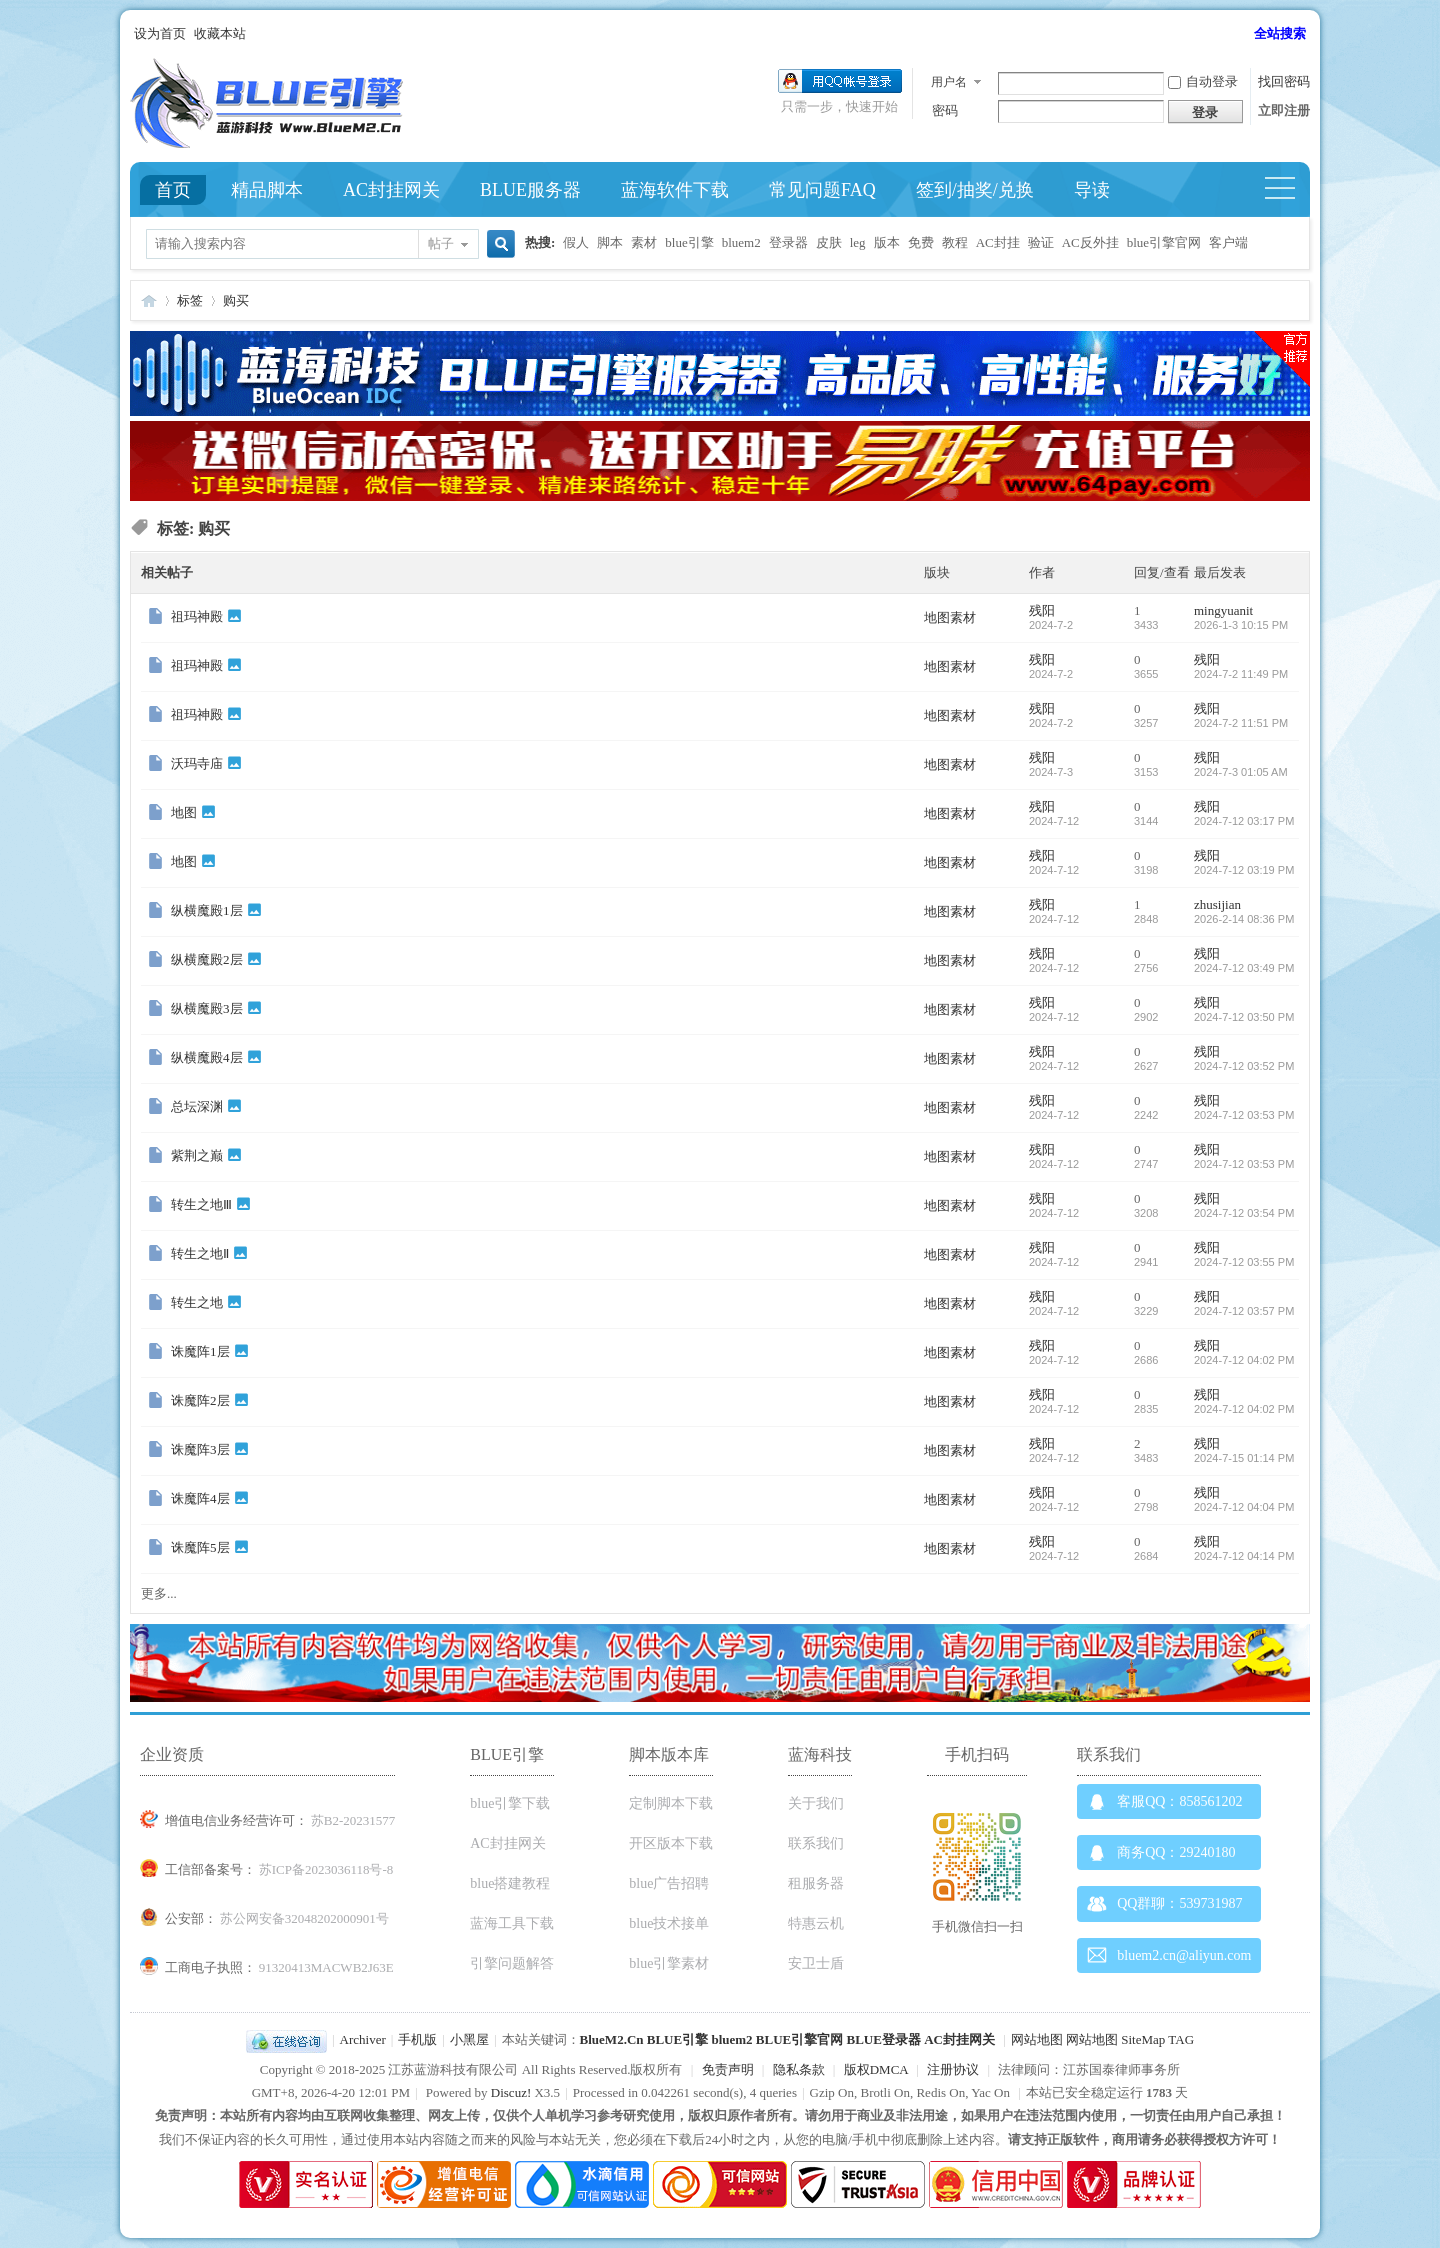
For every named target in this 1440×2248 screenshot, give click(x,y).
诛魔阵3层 (200, 1449)
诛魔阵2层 (200, 1400)
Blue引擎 (149, 300)
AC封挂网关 (391, 190)
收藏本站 (220, 33)
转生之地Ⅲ (201, 1204)
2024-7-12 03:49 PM (1244, 968)
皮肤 (829, 242)
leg (858, 242)
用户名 (949, 82)
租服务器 (816, 1883)
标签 (190, 300)
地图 (184, 812)
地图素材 (950, 617)
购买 (236, 300)
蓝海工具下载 (512, 1923)
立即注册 (1284, 110)
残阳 (1042, 610)
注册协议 (953, 2069)
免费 (921, 242)
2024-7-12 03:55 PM (1244, 1262)
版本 (887, 242)
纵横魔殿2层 (207, 959)
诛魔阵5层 (200, 1547)
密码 (945, 110)
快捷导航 (1288, 190)
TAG (1181, 2039)
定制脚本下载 (671, 1803)
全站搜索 (1280, 33)
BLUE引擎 (677, 2039)
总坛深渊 (197, 1106)
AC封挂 (998, 242)
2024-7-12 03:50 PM (1244, 1017)
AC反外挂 (1090, 242)
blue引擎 (689, 242)
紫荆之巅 (197, 1155)
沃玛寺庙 (197, 763)
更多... (159, 1593)
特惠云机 (816, 1923)
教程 (955, 242)
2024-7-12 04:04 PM (1244, 1507)
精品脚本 (267, 190)
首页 (173, 190)
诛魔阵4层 (200, 1498)
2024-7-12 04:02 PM (1244, 1360)
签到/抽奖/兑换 (975, 190)
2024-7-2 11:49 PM (1241, 674)
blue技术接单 (669, 1923)
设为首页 (160, 33)
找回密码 (1284, 81)
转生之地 (197, 1302)
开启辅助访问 (1245, 34)
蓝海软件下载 (675, 190)
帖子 (441, 243)
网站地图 (1037, 2039)
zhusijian (1217, 904)
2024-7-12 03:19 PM (1244, 870)
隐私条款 (799, 2069)
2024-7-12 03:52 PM (1244, 1066)
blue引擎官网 (1164, 242)
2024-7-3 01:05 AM (1241, 772)
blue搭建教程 (510, 1883)
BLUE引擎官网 (799, 2039)
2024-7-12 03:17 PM (1244, 821)
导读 (1092, 190)
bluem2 (741, 242)
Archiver (363, 2039)
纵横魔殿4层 (207, 1057)
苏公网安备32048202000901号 (304, 1918)
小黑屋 (469, 2039)
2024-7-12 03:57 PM (1244, 1311)
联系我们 (816, 1843)
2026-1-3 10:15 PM (1241, 625)
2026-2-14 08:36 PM (1244, 919)
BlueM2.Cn (612, 2039)
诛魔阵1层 (200, 1351)
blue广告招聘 (669, 1883)
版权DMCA (876, 2069)
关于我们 (816, 1803)
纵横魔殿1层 (207, 910)
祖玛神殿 (197, 616)
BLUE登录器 (883, 2039)
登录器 (788, 242)
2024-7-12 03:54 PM (1244, 1213)
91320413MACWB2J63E (326, 1967)
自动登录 (1203, 81)
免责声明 (728, 2069)
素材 (644, 242)
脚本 (610, 242)
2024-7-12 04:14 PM (1244, 1556)
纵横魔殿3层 (207, 1008)
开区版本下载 (671, 1843)
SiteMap (1143, 2039)
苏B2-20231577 (353, 1820)
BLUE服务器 (530, 190)
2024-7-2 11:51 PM (1241, 723)
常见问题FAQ (822, 190)
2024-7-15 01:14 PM (1244, 1458)
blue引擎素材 (669, 1963)
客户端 (1228, 242)
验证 (1041, 242)
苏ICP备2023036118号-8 (326, 1869)
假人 (576, 242)
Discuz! (511, 2092)
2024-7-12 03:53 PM (1244, 1115)
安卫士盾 (816, 1963)
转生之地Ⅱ (200, 1253)
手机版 (417, 2039)
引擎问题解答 (512, 1963)
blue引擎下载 (510, 1803)
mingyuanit (1223, 610)
